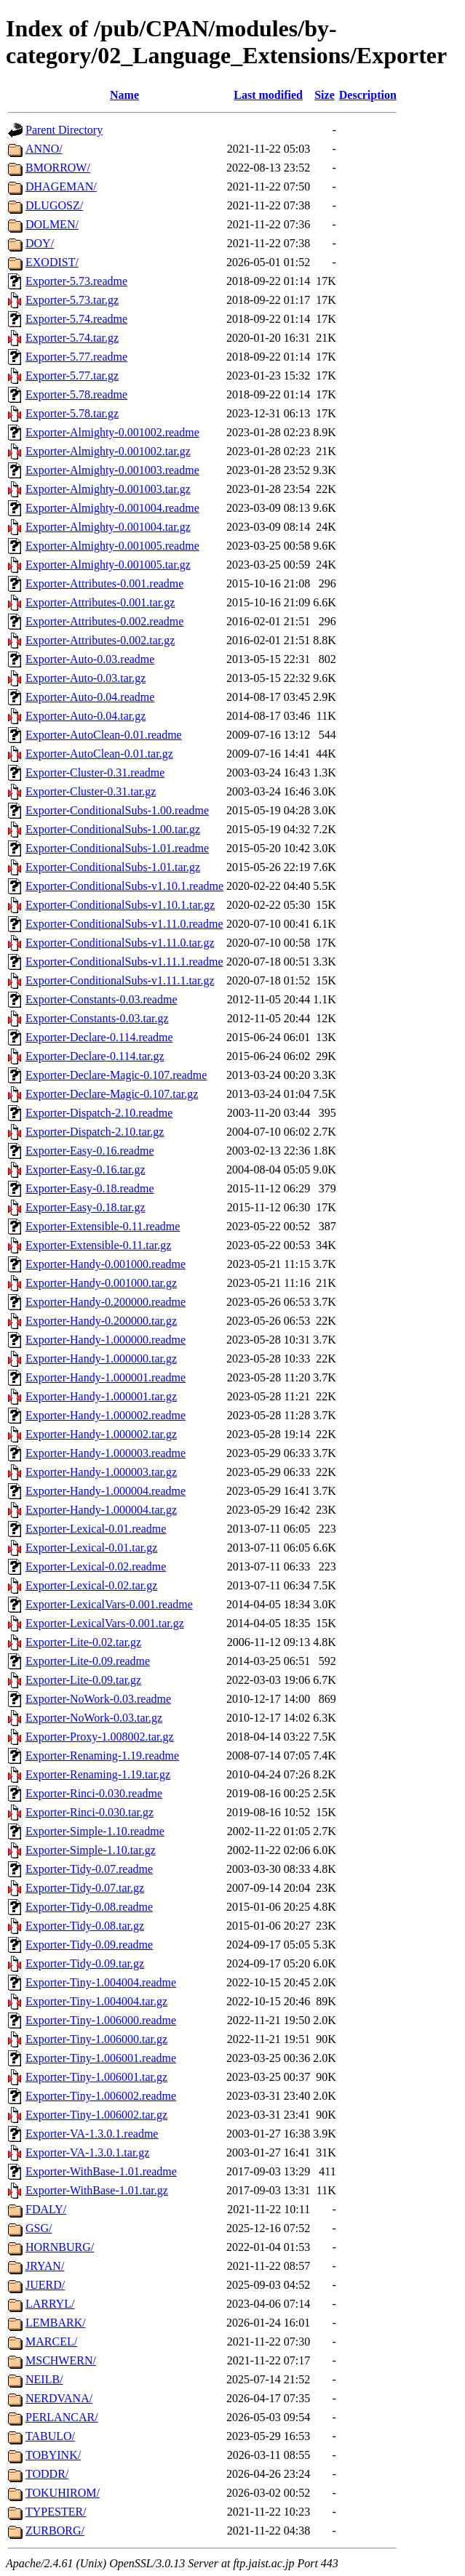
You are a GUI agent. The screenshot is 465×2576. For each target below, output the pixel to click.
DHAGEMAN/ (61, 186)
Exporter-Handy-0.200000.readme (105, 1302)
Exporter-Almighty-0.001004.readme (112, 508)
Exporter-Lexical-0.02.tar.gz (91, 1585)
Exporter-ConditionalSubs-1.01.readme (117, 848)
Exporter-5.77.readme (76, 356)
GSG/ (38, 2228)
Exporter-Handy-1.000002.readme (105, 1415)
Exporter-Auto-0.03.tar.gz (85, 678)
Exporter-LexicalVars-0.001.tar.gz (104, 1623)
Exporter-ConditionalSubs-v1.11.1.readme (124, 961)
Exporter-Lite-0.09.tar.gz (83, 1680)
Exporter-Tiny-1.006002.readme (100, 2096)
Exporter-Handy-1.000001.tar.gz (101, 1396)
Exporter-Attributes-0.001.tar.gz (100, 602)
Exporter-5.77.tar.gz (72, 375)
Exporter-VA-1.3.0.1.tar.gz (87, 2152)
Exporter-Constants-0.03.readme (101, 999)
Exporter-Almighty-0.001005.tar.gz (108, 564)
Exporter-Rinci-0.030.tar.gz (89, 1812)
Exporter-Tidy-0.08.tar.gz (84, 1925)
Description (368, 95)
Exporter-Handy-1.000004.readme (105, 1491)
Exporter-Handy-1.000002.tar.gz (101, 1434)
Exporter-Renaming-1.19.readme (102, 1755)
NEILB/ (44, 2379)
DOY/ (39, 243)
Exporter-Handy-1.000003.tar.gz (101, 1472)
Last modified (268, 95)
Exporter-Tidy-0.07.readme (89, 1869)
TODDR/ (46, 2474)
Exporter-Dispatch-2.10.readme (98, 1113)
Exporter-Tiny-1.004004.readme (100, 1982)
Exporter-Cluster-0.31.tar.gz (90, 791)
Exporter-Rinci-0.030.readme (93, 1793)
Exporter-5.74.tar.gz (72, 338)
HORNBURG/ (59, 2247)
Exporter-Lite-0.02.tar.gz (83, 1642)
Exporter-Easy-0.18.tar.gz (85, 1207)
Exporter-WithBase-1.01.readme (101, 2171)
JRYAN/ (44, 2266)
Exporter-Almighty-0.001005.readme (112, 545)
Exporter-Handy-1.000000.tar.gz (101, 1358)
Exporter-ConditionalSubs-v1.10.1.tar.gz (120, 905)
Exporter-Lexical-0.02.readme (95, 1566)
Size (324, 95)
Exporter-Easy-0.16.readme (89, 1150)
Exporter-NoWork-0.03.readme (98, 1699)
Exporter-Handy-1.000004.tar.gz (101, 1510)
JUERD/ (45, 2285)
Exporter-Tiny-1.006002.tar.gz (96, 2114)
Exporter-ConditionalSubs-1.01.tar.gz (112, 867)
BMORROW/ (57, 167)
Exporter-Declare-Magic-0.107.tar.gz (111, 1094)
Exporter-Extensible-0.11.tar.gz (98, 1245)
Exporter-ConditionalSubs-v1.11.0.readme (124, 924)
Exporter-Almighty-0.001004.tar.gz (108, 527)
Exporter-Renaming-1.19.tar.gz (97, 1774)
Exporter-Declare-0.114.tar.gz (94, 1056)
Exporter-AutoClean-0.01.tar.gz (99, 753)
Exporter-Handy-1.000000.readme (105, 1339)
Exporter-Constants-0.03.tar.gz (97, 1018)
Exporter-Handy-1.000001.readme (105, 1377)
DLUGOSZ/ (54, 205)
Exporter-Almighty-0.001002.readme (112, 432)
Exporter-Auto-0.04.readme (89, 697)
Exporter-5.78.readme (76, 394)
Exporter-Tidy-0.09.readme (89, 1944)
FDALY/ (45, 2209)
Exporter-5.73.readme (76, 281)
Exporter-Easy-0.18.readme (89, 1188)
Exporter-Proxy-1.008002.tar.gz (99, 1736)
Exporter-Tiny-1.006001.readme (100, 2058)
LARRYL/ (50, 2304)
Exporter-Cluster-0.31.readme (94, 772)
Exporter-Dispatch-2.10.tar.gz (94, 1132)
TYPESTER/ (56, 2511)
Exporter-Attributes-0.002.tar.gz (100, 640)
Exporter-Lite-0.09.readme (87, 1661)
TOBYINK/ (53, 2455)
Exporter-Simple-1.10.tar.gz (90, 1850)
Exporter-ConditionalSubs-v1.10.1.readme (124, 886)
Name (124, 95)
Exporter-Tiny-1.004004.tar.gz (96, 2001)
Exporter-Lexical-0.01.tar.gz (91, 1547)
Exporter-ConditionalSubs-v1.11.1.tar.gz (120, 980)
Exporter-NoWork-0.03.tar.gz (93, 1718)
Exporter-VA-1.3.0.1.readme (91, 2133)
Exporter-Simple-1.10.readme (94, 1831)
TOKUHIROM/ (62, 2493)
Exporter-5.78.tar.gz (72, 413)
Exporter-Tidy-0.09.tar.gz (84, 1963)
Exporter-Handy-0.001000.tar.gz (101, 1283)
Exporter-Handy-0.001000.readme (105, 1264)
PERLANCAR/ (61, 2417)
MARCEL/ (51, 2341)
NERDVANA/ (58, 2398)
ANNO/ (44, 149)
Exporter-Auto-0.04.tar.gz (85, 716)
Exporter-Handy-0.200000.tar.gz (101, 1321)
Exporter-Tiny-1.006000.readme (100, 2020)
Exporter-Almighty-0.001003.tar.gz (108, 489)
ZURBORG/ (54, 2530)
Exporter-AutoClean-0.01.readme (103, 735)
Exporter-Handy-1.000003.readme (105, 1453)
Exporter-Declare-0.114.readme (99, 1037)
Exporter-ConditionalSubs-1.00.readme (117, 810)
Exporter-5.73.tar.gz (72, 300)
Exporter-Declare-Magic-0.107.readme (116, 1075)
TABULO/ (50, 2436)
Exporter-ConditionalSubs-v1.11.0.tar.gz (120, 942)
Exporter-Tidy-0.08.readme (89, 1907)
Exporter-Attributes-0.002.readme (104, 621)
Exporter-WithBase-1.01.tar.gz (96, 2190)
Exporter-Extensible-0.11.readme (102, 1226)
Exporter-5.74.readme (76, 319)
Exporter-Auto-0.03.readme (89, 659)
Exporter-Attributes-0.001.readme (104, 583)
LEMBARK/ (55, 2322)
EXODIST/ (52, 262)
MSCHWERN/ (60, 2360)
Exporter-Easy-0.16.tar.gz (85, 1169)
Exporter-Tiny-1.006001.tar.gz (96, 2077)
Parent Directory (64, 130)
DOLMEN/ (52, 224)
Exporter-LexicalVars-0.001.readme (109, 1604)
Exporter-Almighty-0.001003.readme (112, 470)
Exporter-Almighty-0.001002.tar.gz (108, 451)
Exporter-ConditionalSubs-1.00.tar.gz (112, 829)
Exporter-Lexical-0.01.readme (95, 1528)
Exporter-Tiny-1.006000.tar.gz (96, 2039)
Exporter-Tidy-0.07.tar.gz (84, 1888)
